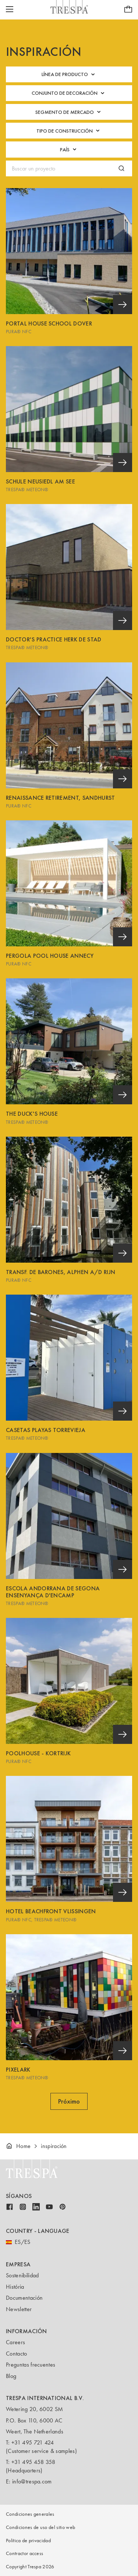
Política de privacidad (28, 2540)
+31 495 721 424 (32, 2442)
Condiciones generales (30, 2514)
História (15, 2286)
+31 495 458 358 (33, 2461)
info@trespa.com (32, 2481)
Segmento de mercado (68, 111)
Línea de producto (69, 74)
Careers (15, 2342)
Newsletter (19, 2309)
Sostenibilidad (22, 2275)
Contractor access (24, 2553)
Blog (11, 2375)
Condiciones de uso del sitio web (40, 2527)
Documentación (24, 2297)
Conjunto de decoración (69, 93)
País (69, 149)
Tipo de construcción (68, 130)
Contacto (16, 2353)
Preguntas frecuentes (30, 2364)
